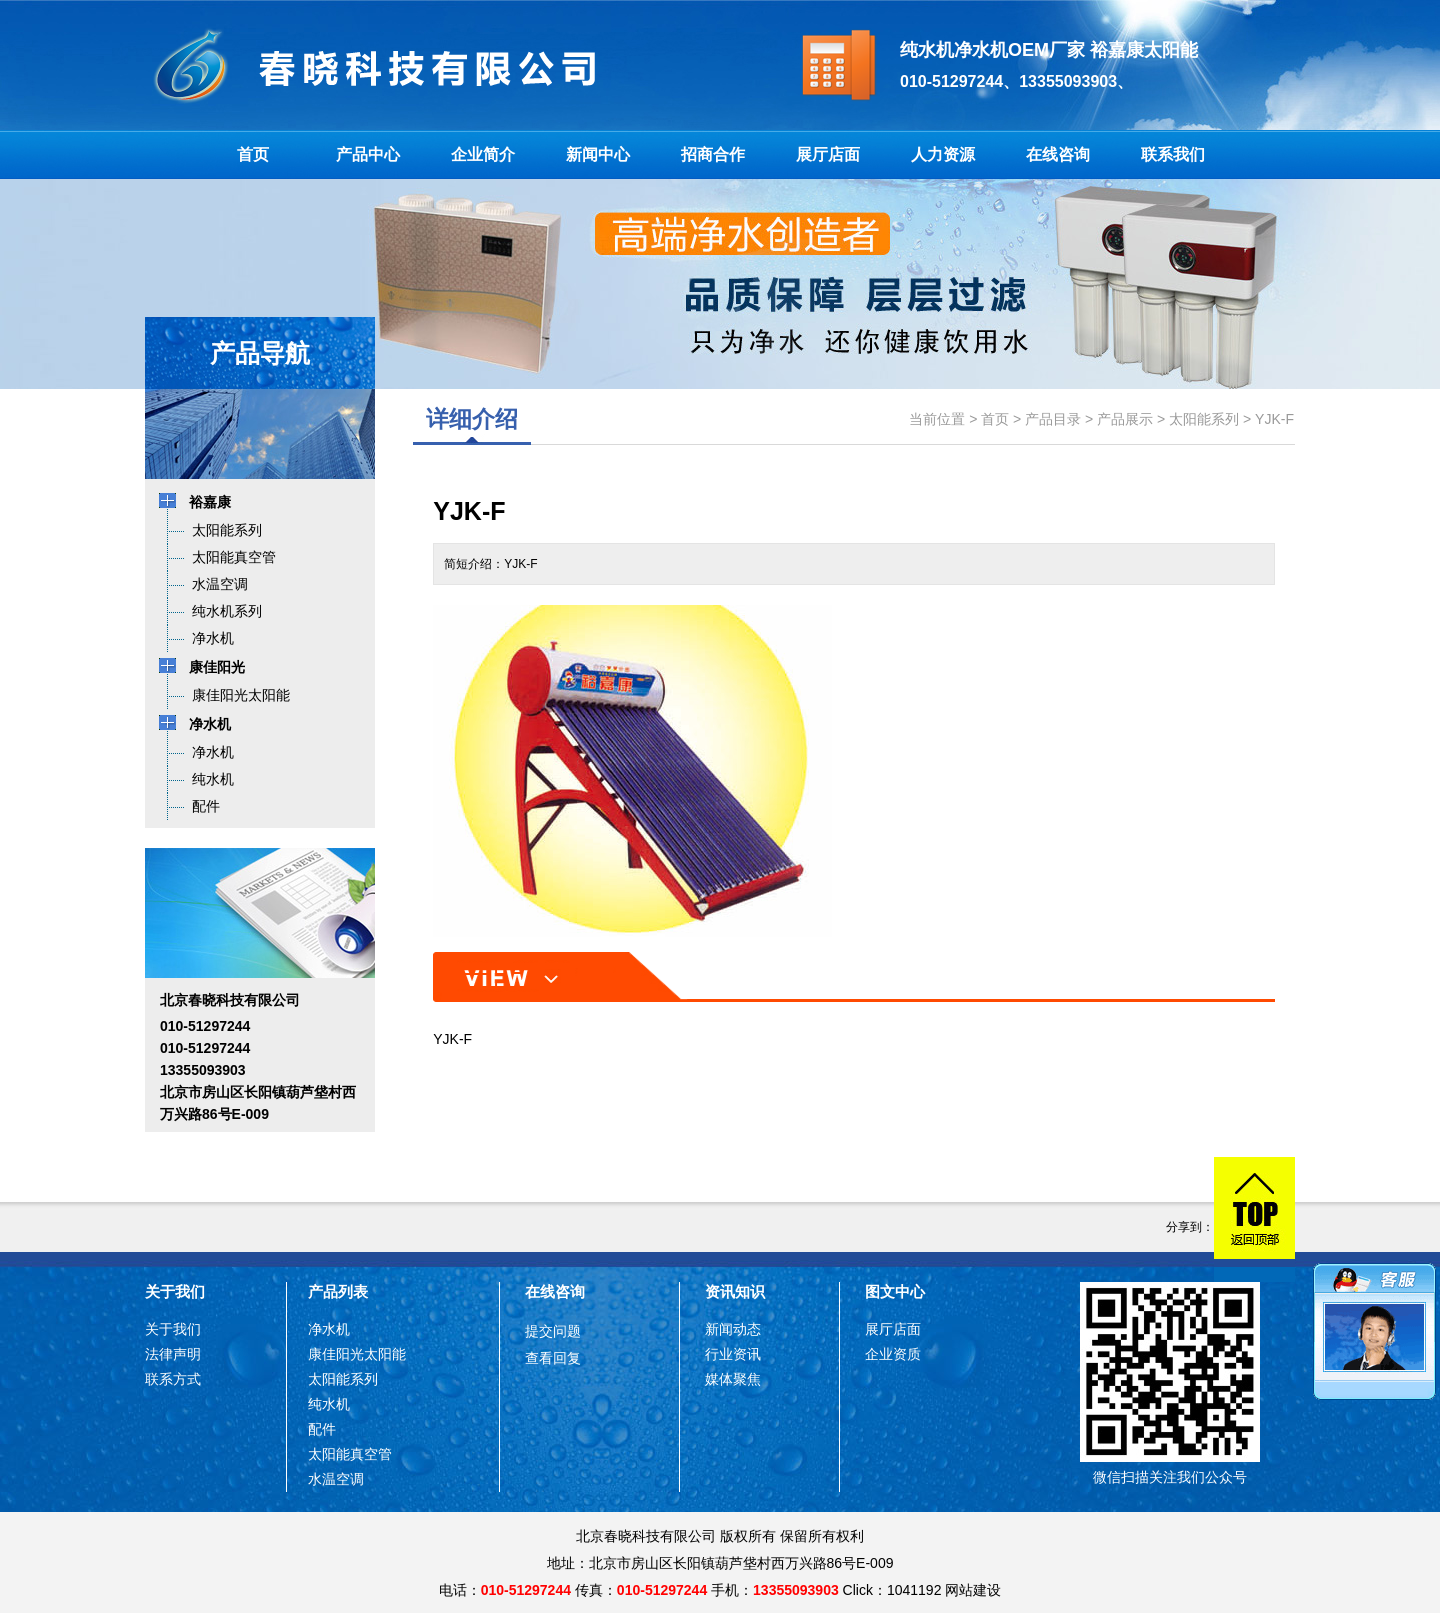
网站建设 (973, 1590)
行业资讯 (733, 1354)
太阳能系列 (1204, 419)
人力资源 (943, 154)
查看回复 (553, 1358)
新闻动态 (733, 1329)
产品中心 (368, 154)
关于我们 (175, 1291)
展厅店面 (828, 154)
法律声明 (173, 1354)
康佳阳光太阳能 (357, 1354)
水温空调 (336, 1479)
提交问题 (553, 1331)
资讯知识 (735, 1291)
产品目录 (1053, 419)
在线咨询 (1058, 154)
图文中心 (895, 1291)
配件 (322, 1429)
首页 (253, 154)
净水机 (329, 1329)
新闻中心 (598, 154)
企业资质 (893, 1354)
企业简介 (483, 154)
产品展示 (1125, 419)
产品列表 (338, 1291)
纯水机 (329, 1404)
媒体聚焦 (733, 1379)
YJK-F (1274, 419)
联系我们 (1173, 154)
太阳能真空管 (350, 1454)
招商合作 (713, 154)
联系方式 (173, 1379)
